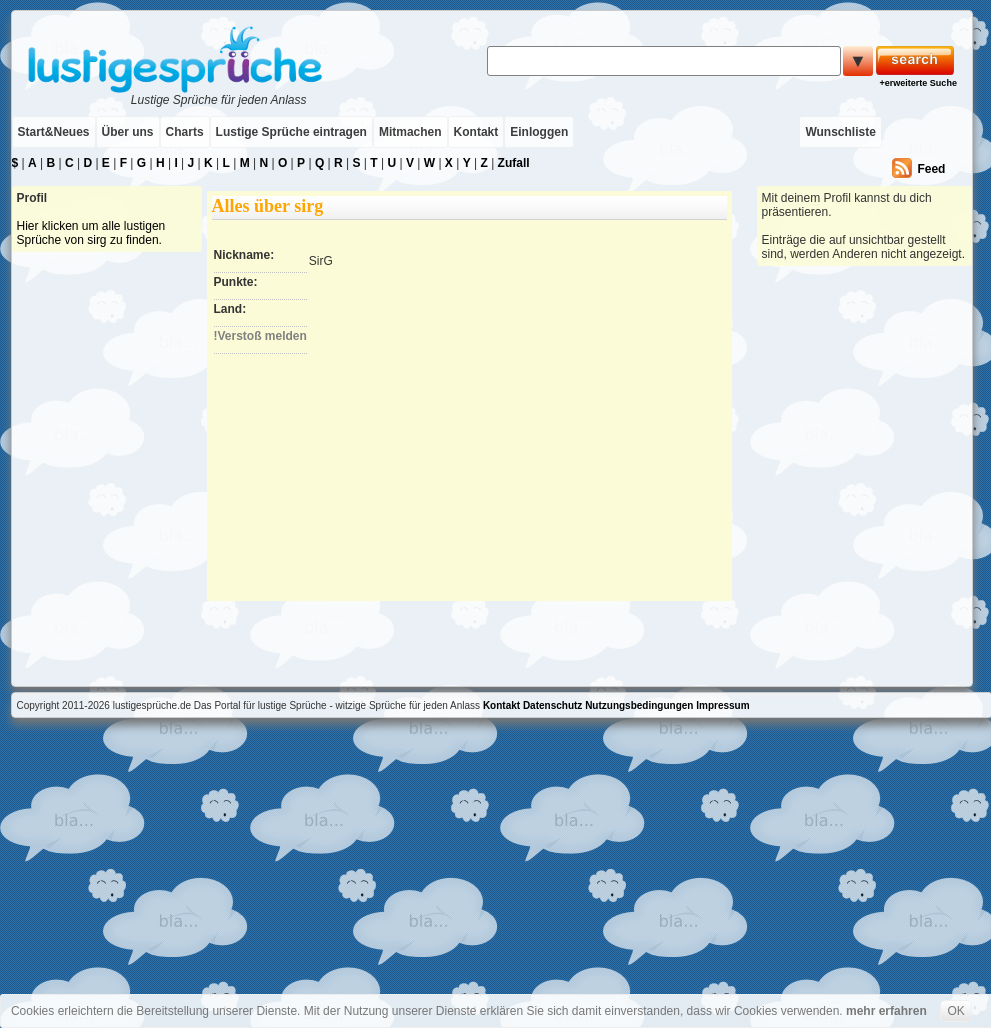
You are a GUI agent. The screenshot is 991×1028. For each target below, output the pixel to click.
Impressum (722, 705)
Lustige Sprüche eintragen (291, 132)
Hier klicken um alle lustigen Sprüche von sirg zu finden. (91, 233)
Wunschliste (840, 132)
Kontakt (476, 132)
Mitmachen (410, 132)
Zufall (514, 163)
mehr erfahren (886, 1011)
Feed (931, 169)
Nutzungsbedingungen (639, 705)
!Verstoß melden (260, 336)
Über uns (128, 132)
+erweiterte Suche (918, 83)
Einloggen (539, 132)
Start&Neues (54, 132)
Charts (185, 132)
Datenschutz (552, 705)
